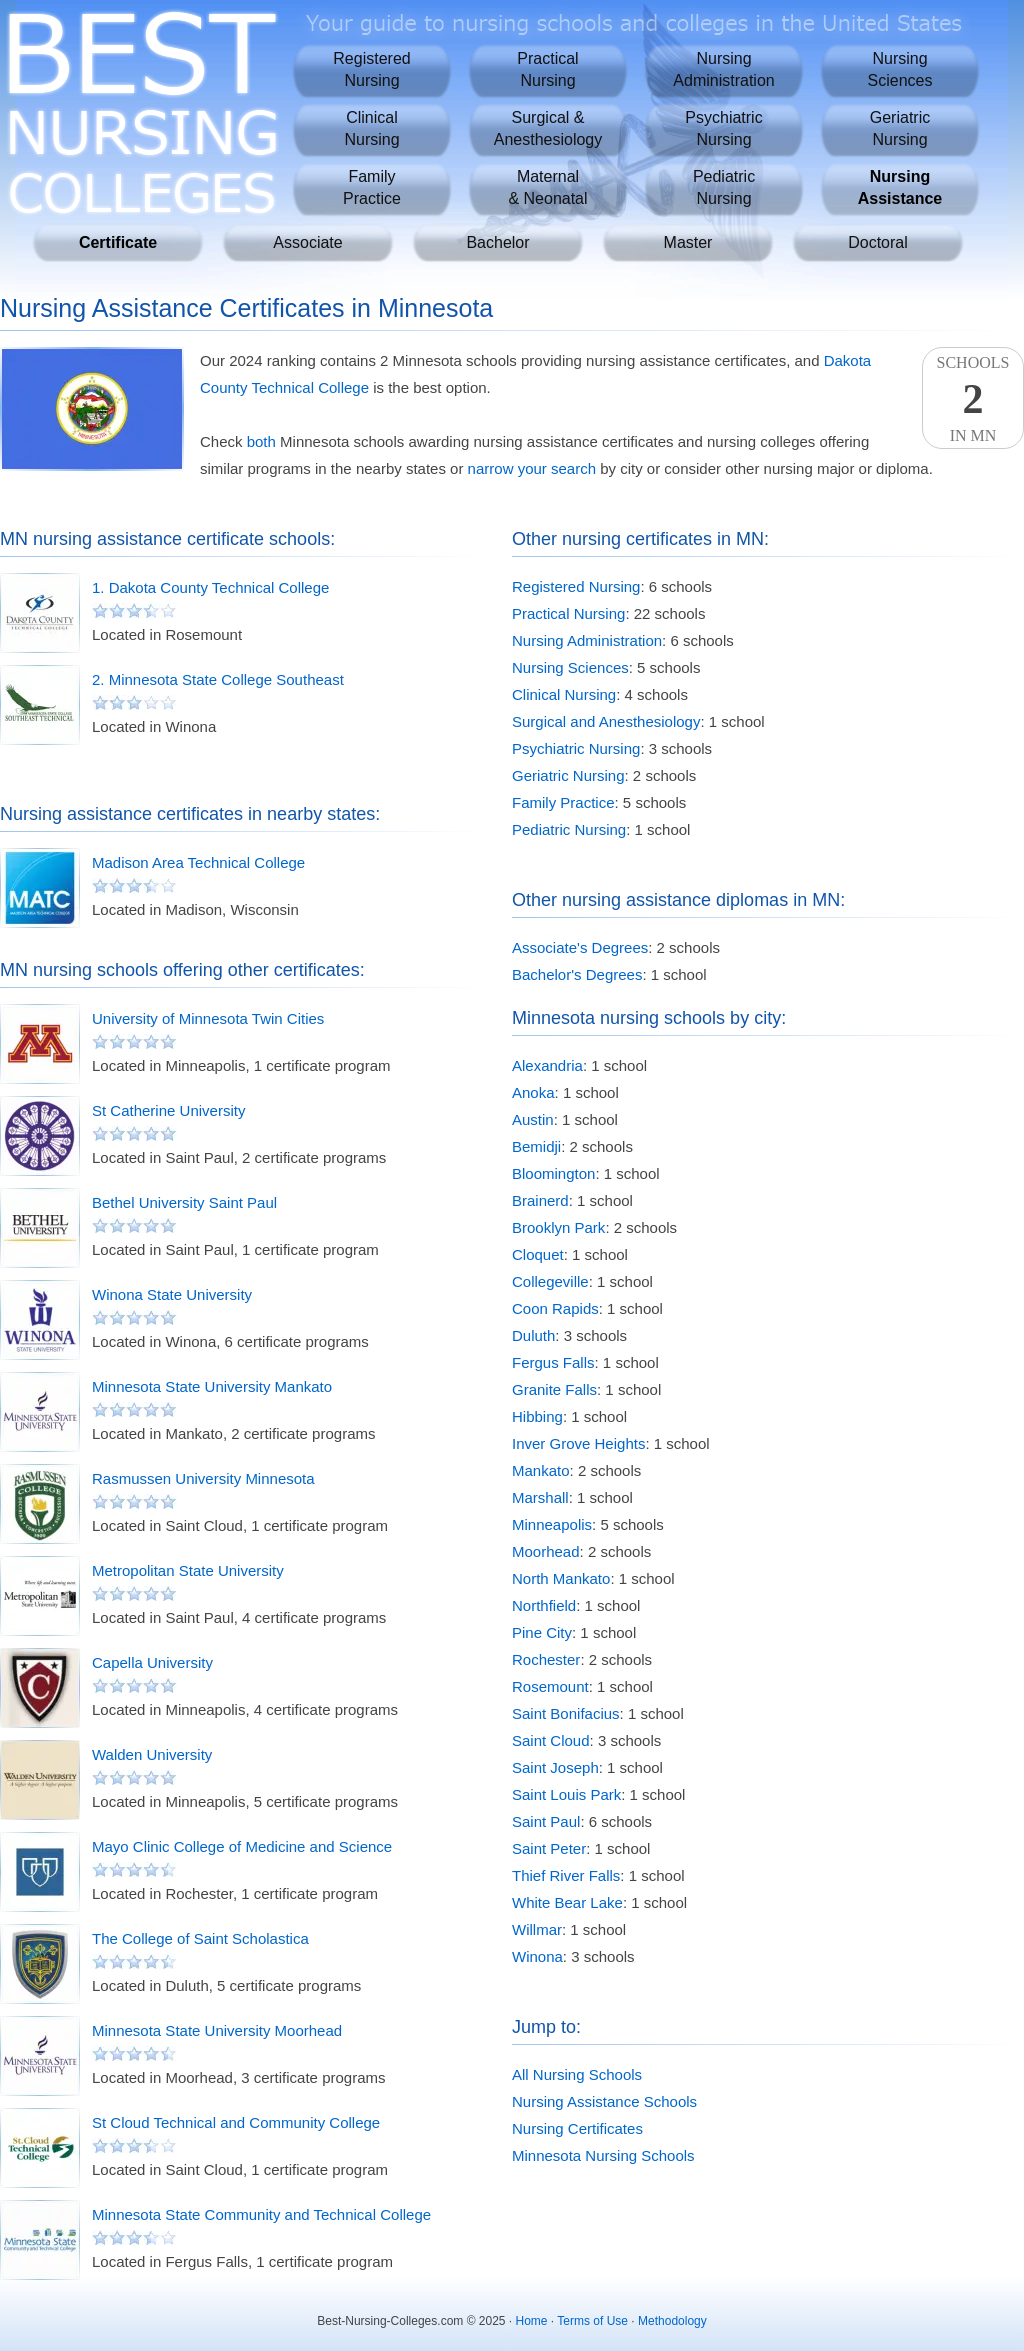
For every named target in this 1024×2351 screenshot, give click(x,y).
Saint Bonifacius (566, 1713)
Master (688, 242)
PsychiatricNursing (723, 128)
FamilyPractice (372, 187)
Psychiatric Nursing (576, 748)
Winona (537, 1956)
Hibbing (537, 1416)
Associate (307, 242)
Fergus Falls (553, 1362)
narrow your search (532, 468)
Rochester (546, 1659)
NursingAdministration (723, 69)
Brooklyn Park (558, 1227)
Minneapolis (552, 1524)
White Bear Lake (567, 1902)
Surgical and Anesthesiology (606, 721)
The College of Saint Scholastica (200, 1938)
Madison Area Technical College (198, 862)
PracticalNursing (547, 69)
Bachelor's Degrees (577, 974)
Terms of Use (592, 2321)
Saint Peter (549, 1848)
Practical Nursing (568, 613)
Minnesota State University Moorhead (217, 2030)
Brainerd (540, 1200)
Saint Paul (546, 1821)
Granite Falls (554, 1389)
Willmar (537, 1929)
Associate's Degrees (580, 947)
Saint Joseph (555, 1767)
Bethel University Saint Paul (184, 1202)
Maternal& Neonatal (547, 187)
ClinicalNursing (371, 128)
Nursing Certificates (577, 2128)
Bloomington (553, 1173)
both (261, 441)
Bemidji (536, 1146)
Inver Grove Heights (578, 1443)
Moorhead (546, 1551)
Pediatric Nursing (569, 829)
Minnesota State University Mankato (212, 1386)
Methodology (672, 2321)
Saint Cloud (551, 1740)
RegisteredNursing (371, 69)
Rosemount (550, 1686)
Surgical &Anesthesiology (548, 128)
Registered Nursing (576, 586)
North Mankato (561, 1578)
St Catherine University (168, 1110)
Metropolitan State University (188, 1570)
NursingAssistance (900, 187)
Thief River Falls (566, 1875)
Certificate (118, 242)
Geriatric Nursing (568, 775)
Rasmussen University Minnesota (203, 1478)
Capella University (152, 1662)
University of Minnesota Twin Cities (208, 1018)
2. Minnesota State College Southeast (218, 679)
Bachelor (497, 242)
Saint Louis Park (566, 1794)
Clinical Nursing (564, 694)
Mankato (541, 1470)
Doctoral (878, 242)
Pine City (542, 1632)
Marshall (540, 1497)
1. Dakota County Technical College (210, 587)
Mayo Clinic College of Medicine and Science (242, 1846)
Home (532, 2321)
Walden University (152, 1754)
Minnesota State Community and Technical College (261, 2214)
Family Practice (563, 802)
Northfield (544, 1605)
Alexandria (547, 1065)
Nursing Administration (587, 640)
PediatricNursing (724, 187)
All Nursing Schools (577, 2074)
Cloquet (538, 1254)
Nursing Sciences (570, 667)
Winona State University (172, 1294)
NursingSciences (900, 69)
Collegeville (550, 1281)
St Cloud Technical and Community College (236, 2122)
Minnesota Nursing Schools (603, 2155)
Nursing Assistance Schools (604, 2101)
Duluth (533, 1335)
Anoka (533, 1092)
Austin (533, 1119)
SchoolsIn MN (973, 399)
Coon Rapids (555, 1308)
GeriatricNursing (900, 128)
